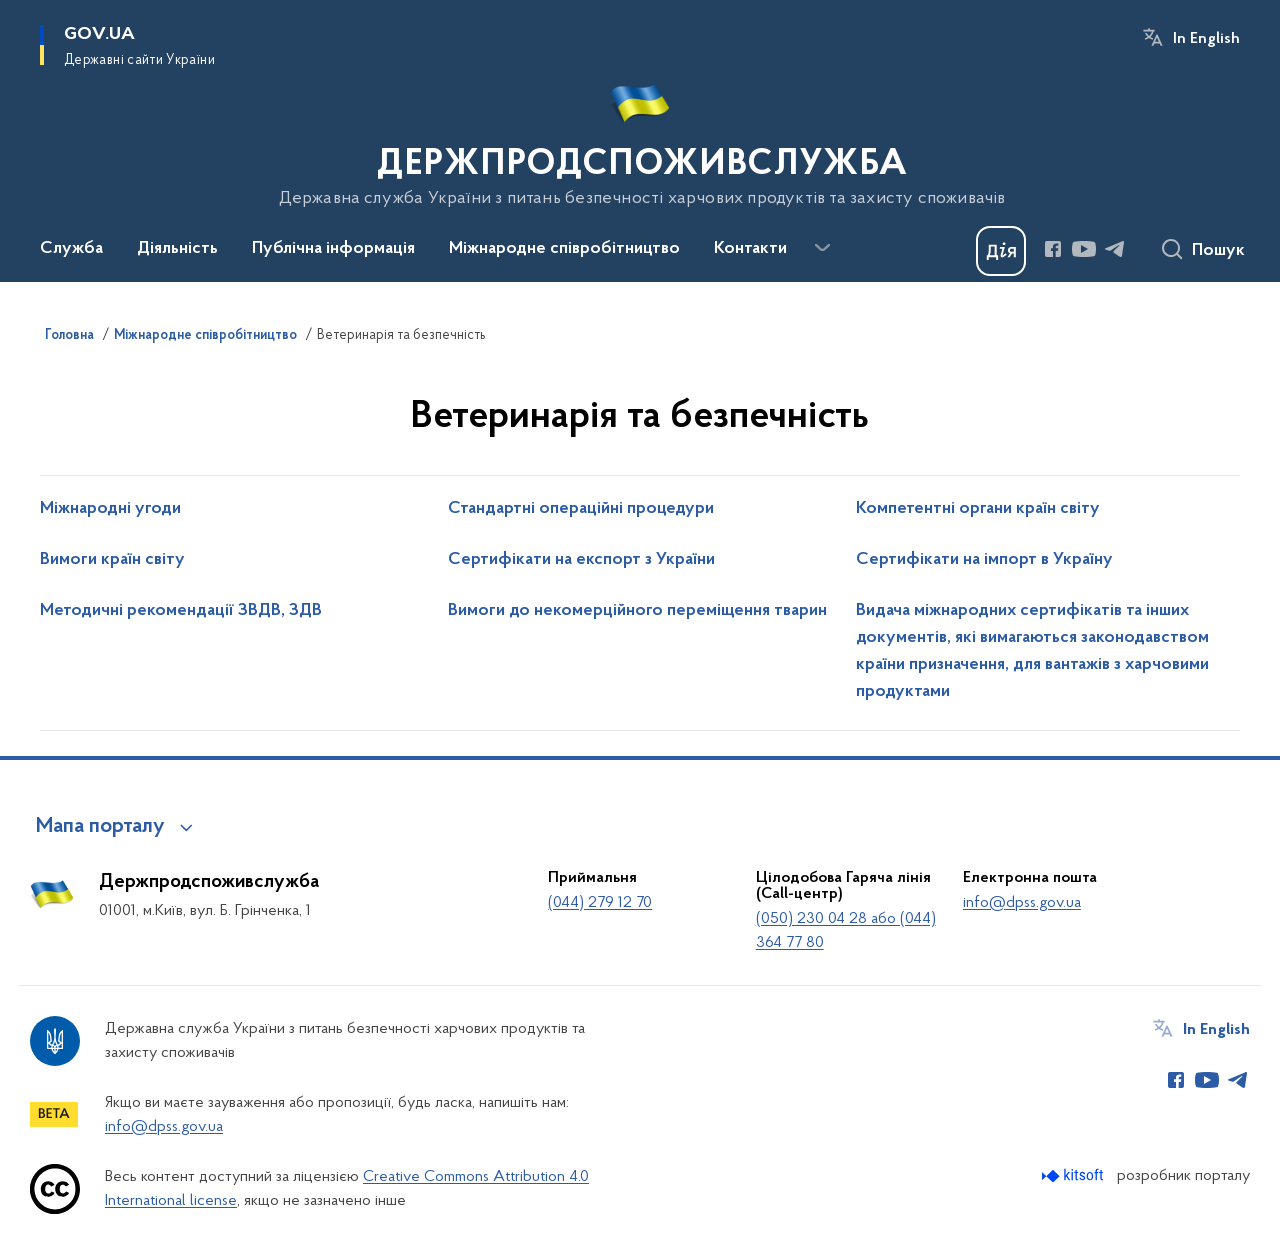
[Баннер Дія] (1001, 251)
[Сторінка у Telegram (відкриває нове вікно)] (1115, 249)
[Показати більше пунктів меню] (822, 248)
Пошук (1218, 251)
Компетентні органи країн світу (978, 509)
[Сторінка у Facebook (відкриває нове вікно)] (1053, 249)
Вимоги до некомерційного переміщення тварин (637, 611)
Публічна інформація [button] (333, 249)
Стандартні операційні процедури (581, 509)
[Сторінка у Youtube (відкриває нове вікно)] (1084, 249)
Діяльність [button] (177, 249)
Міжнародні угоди (110, 509)
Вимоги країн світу (112, 560)
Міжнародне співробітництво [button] (564, 249)
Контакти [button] (750, 249)
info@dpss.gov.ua (1022, 903)
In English (1206, 39)
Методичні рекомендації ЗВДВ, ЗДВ (181, 611)
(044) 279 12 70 (600, 903)
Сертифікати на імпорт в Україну (984, 560)
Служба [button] (71, 249)
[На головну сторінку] (640, 139)
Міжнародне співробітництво (205, 336)
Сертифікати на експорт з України (581, 560)
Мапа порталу (100, 827)
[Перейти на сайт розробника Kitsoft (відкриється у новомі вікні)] (1074, 1175)
